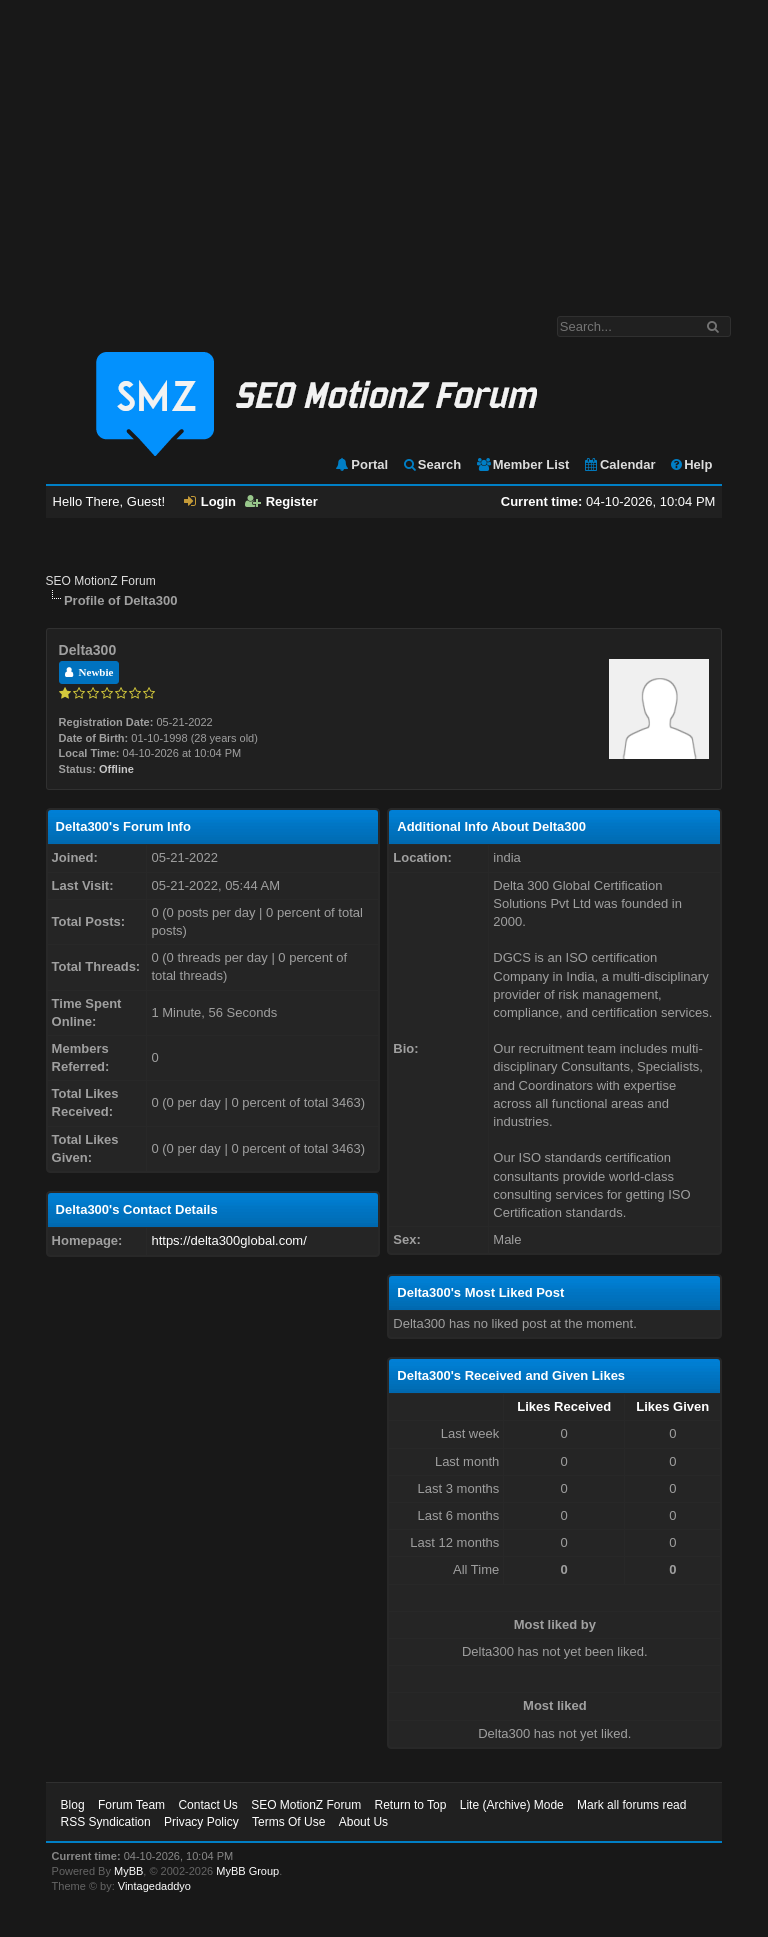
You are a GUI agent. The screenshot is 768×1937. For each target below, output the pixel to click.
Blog (73, 1805)
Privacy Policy (201, 1822)
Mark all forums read (631, 1805)
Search (431, 464)
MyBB (128, 1871)
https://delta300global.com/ (228, 1240)
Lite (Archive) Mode (512, 1805)
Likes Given (672, 1406)
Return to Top (411, 1805)
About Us (363, 1822)
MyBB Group (247, 1871)
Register (281, 501)
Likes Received (564, 1406)
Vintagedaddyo (154, 1886)
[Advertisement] (384, 148)
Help (690, 464)
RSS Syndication (106, 1822)
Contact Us (207, 1805)
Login (210, 501)
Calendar (619, 464)
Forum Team (131, 1805)
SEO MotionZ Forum (101, 581)
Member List (522, 464)
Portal (361, 464)
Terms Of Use (288, 1822)
